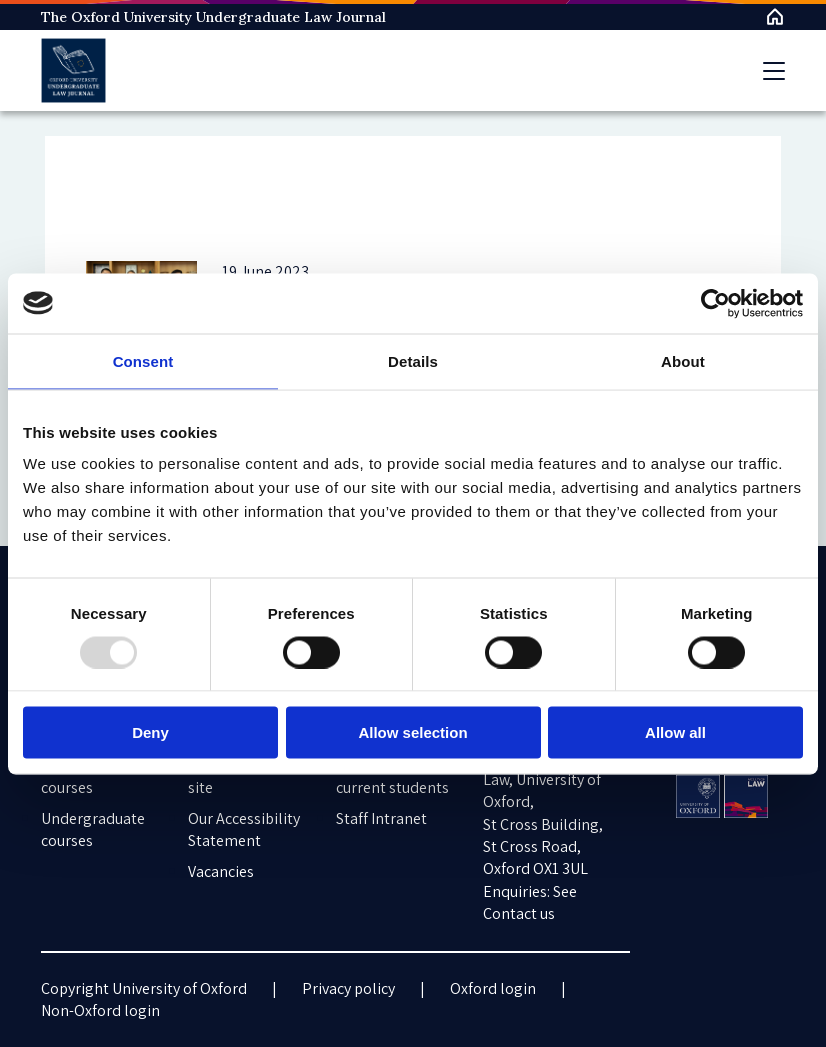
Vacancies (221, 871)
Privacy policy (348, 988)
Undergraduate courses (93, 829)
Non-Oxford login (100, 1010)
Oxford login (493, 988)
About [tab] (683, 360)
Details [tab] (413, 360)
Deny (150, 732)
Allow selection (412, 732)
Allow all (675, 732)
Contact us (519, 913)
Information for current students (392, 776)
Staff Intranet (381, 818)
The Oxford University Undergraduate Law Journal (213, 17)
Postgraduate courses (88, 776)
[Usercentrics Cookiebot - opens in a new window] (715, 303)
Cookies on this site (240, 776)
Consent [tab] (143, 360)
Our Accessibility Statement (244, 829)
